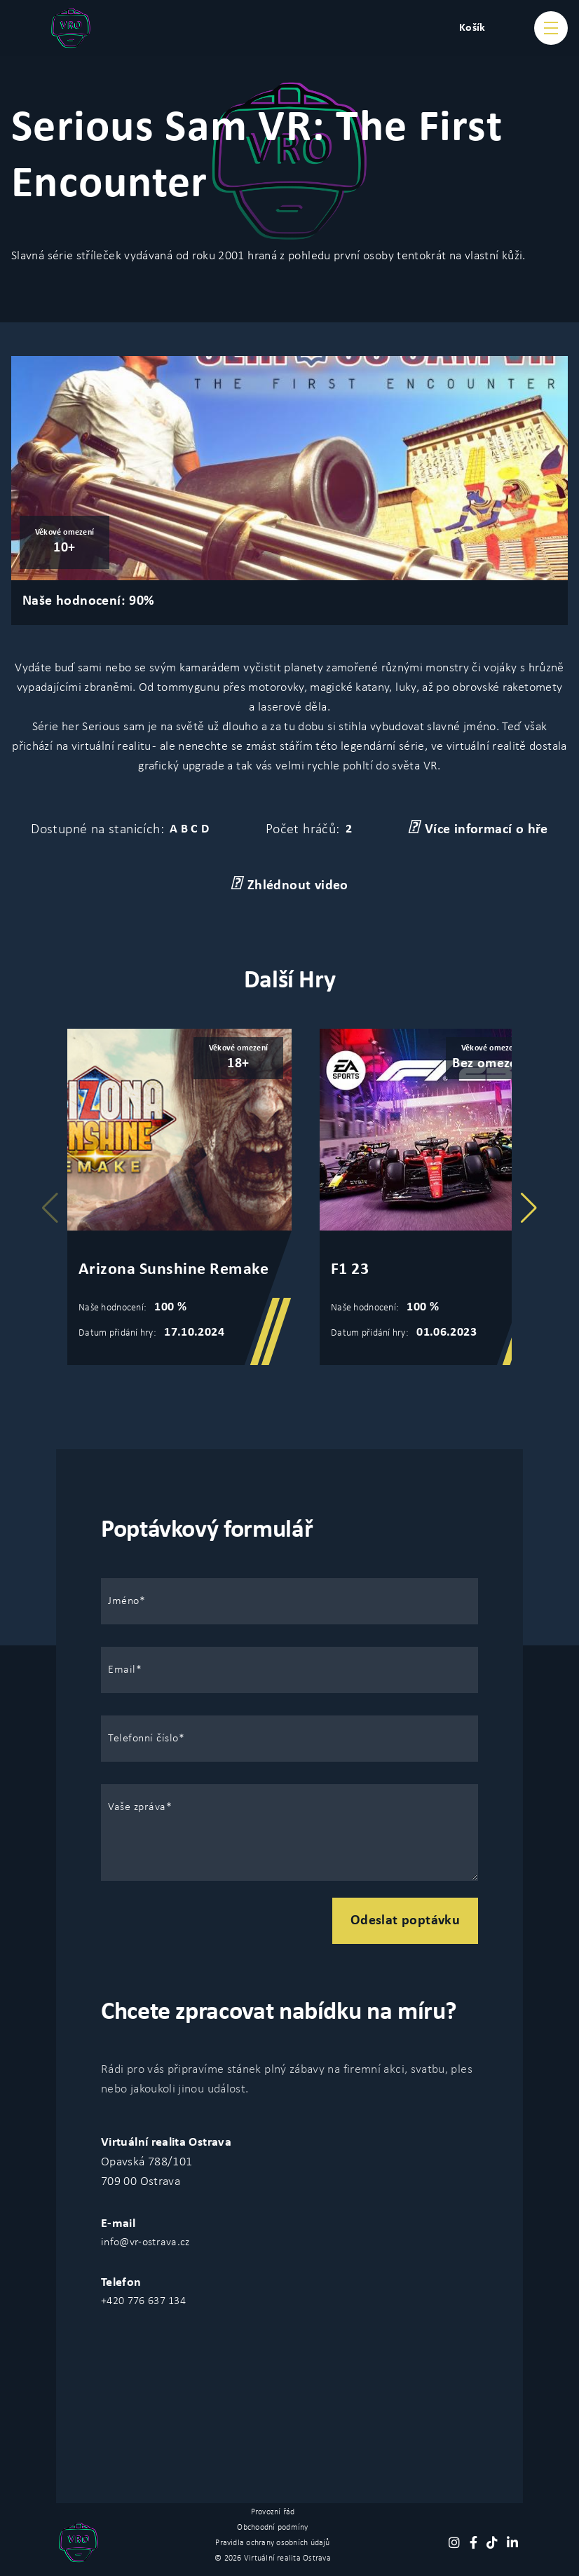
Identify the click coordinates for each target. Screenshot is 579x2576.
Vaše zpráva (137, 1807)
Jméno (123, 1601)
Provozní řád (273, 2512)
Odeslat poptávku (405, 1921)
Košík (472, 28)
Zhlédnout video (289, 884)
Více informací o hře (478, 828)
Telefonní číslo (143, 1738)
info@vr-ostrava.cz (145, 2242)
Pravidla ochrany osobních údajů (272, 2543)
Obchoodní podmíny (272, 2527)
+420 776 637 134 (143, 2301)
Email (122, 1670)
